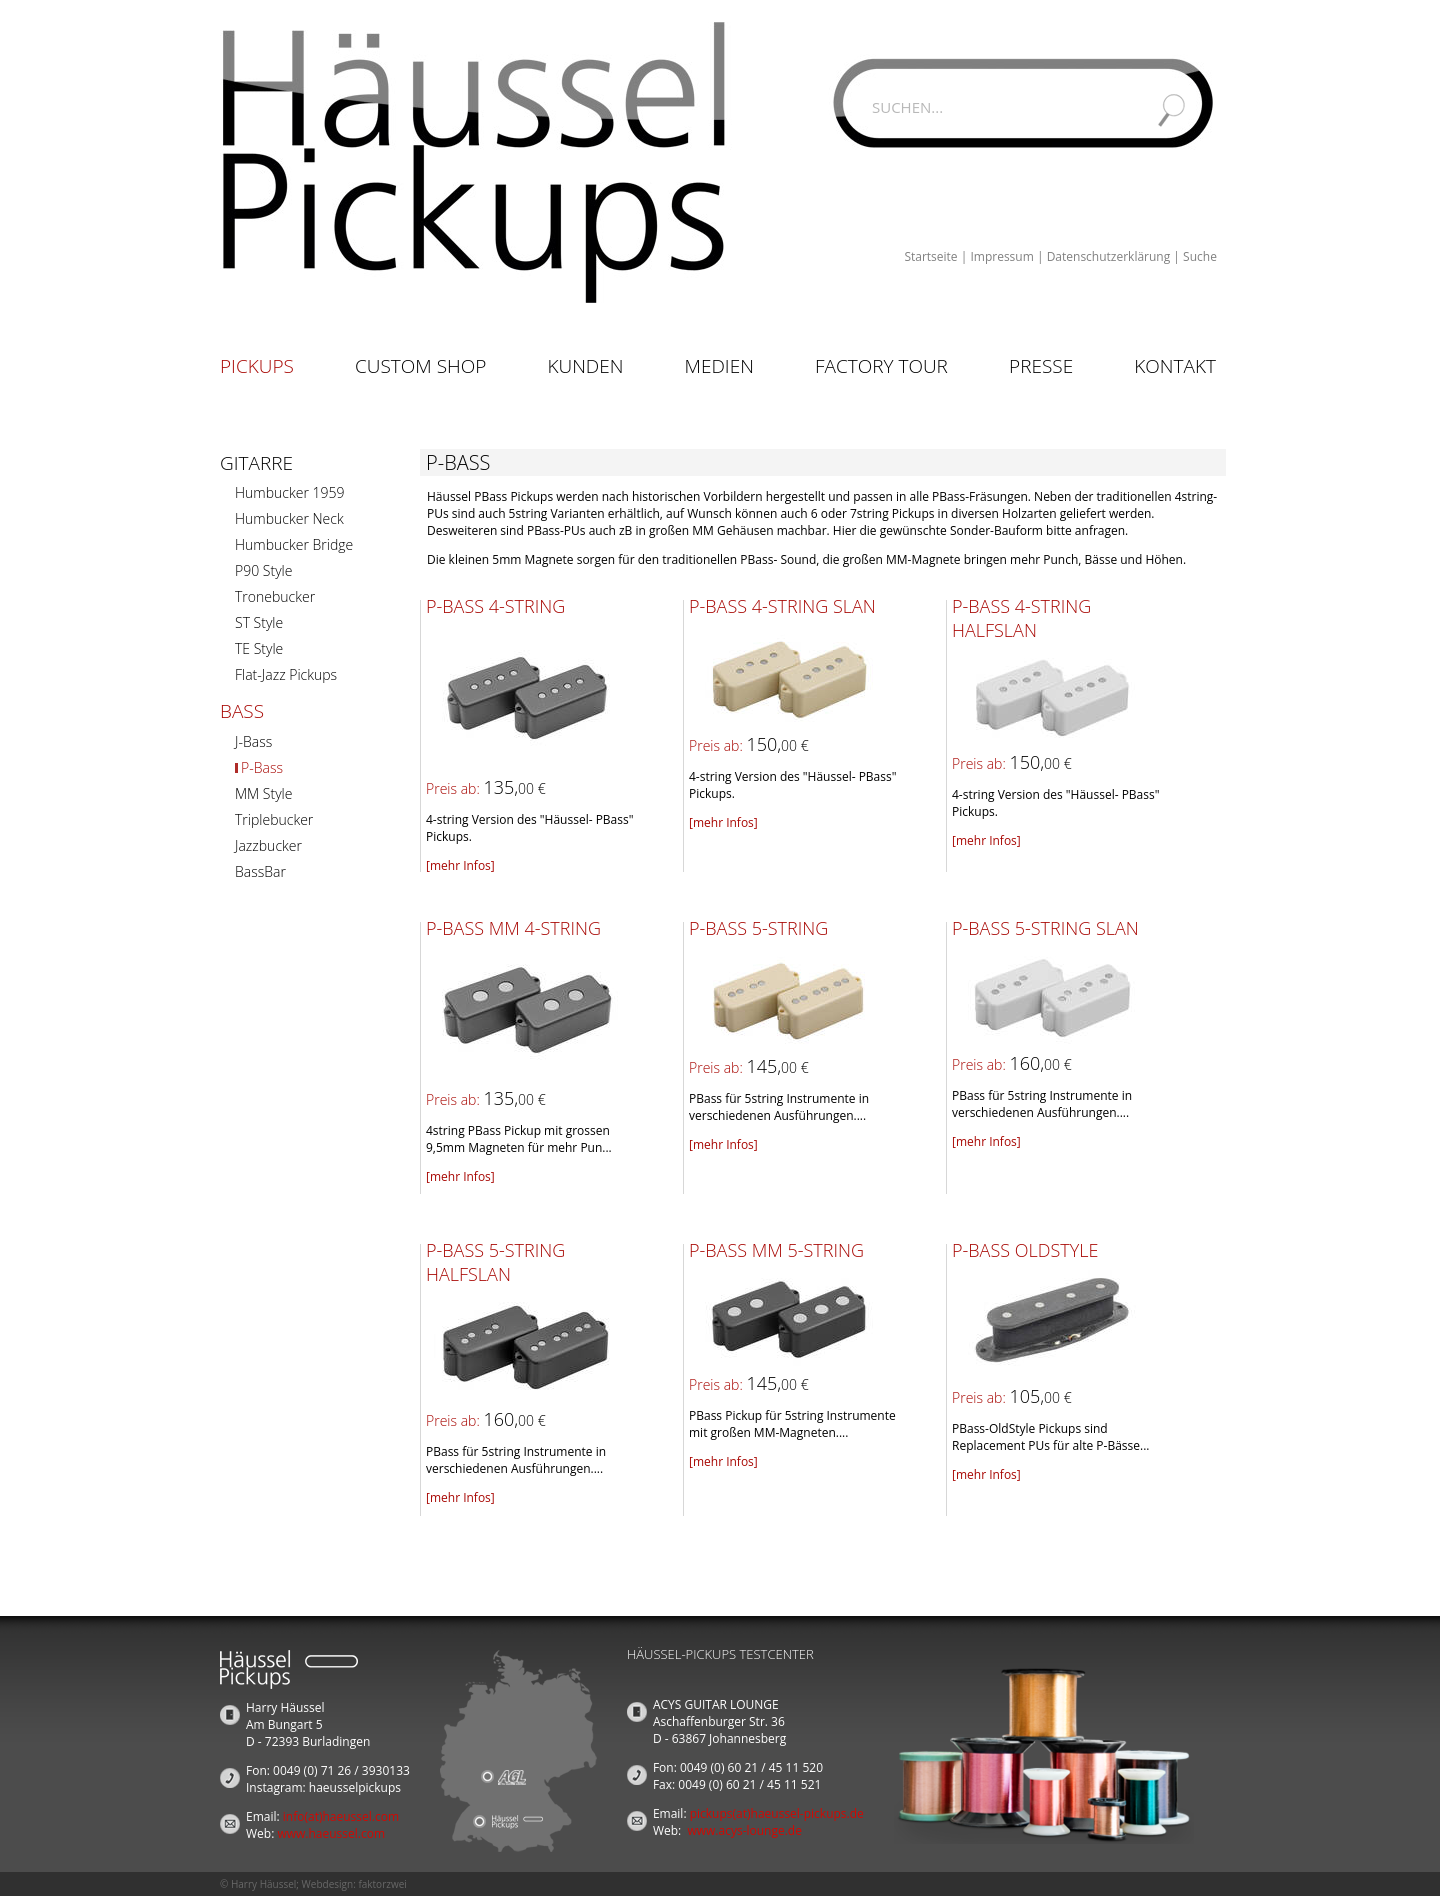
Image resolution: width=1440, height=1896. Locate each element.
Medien (719, 366)
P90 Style (263, 570)
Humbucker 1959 (289, 492)
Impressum (1001, 256)
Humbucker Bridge (294, 544)
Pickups (257, 366)
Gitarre (256, 463)
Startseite (930, 256)
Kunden (585, 366)
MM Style (263, 793)
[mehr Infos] (460, 865)
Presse (1041, 366)
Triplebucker (274, 819)
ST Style (259, 622)
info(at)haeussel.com (341, 1816)
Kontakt (1175, 366)
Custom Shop (420, 366)
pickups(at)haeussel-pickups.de (777, 1813)
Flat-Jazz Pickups (286, 674)
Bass (242, 711)
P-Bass (262, 767)
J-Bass (253, 741)
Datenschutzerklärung (1109, 256)
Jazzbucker (268, 845)
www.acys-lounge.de (744, 1830)
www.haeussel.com (331, 1833)
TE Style (259, 648)
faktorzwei (382, 1884)
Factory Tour (881, 366)
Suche (1200, 256)
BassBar (260, 871)
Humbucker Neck (289, 518)
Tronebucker (275, 596)
